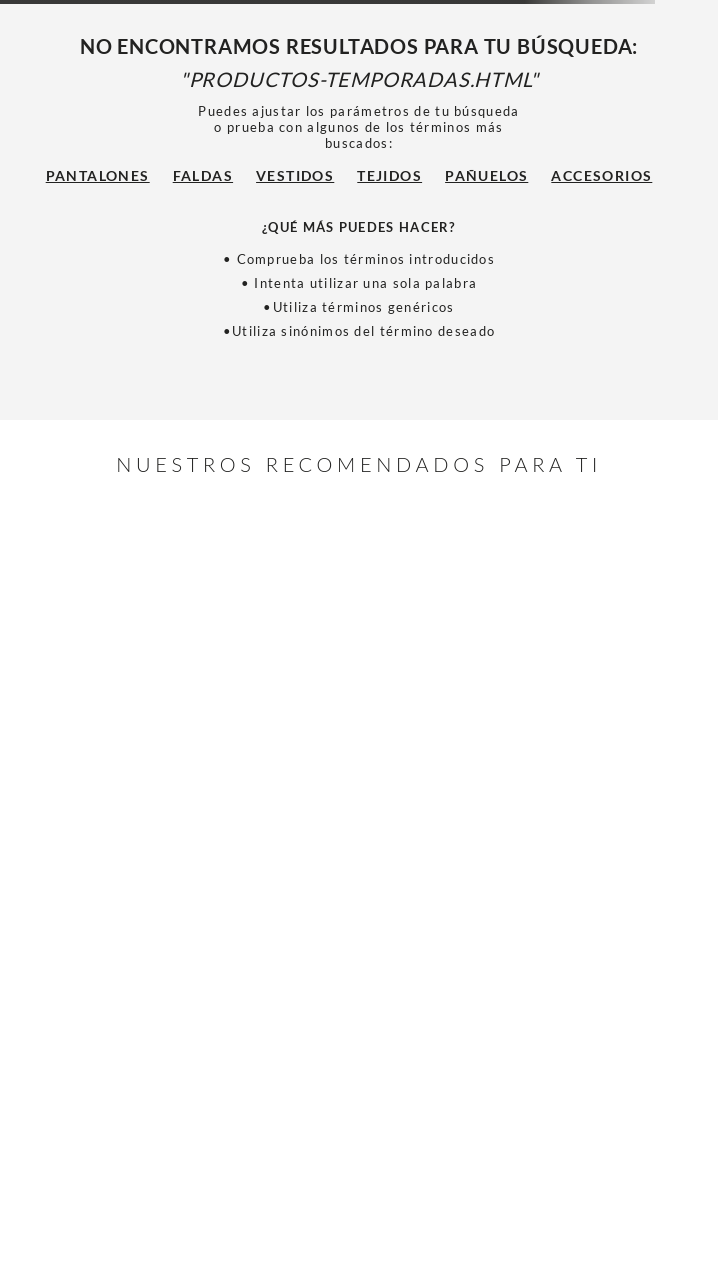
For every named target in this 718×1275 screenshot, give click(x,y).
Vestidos (295, 175)
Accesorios (601, 175)
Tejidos (389, 175)
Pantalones (98, 175)
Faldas (203, 175)
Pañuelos (486, 175)
